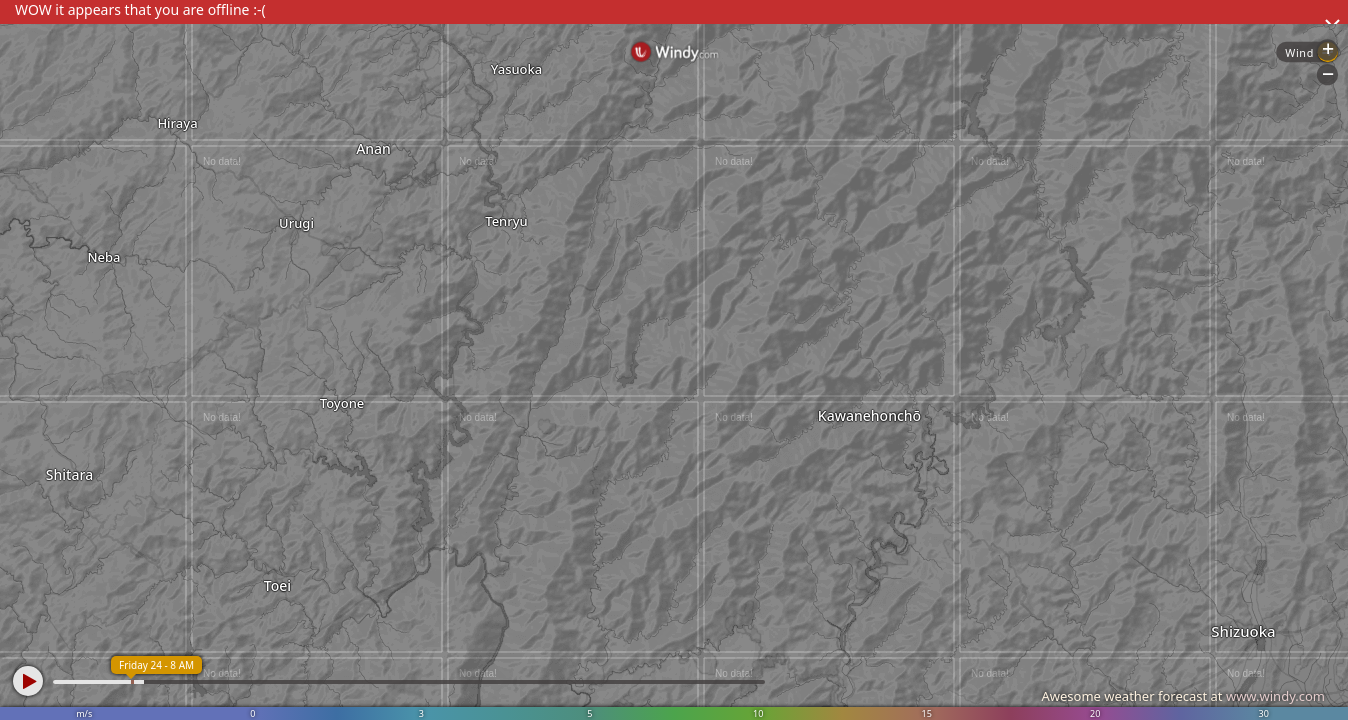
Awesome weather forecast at (1183, 696)
